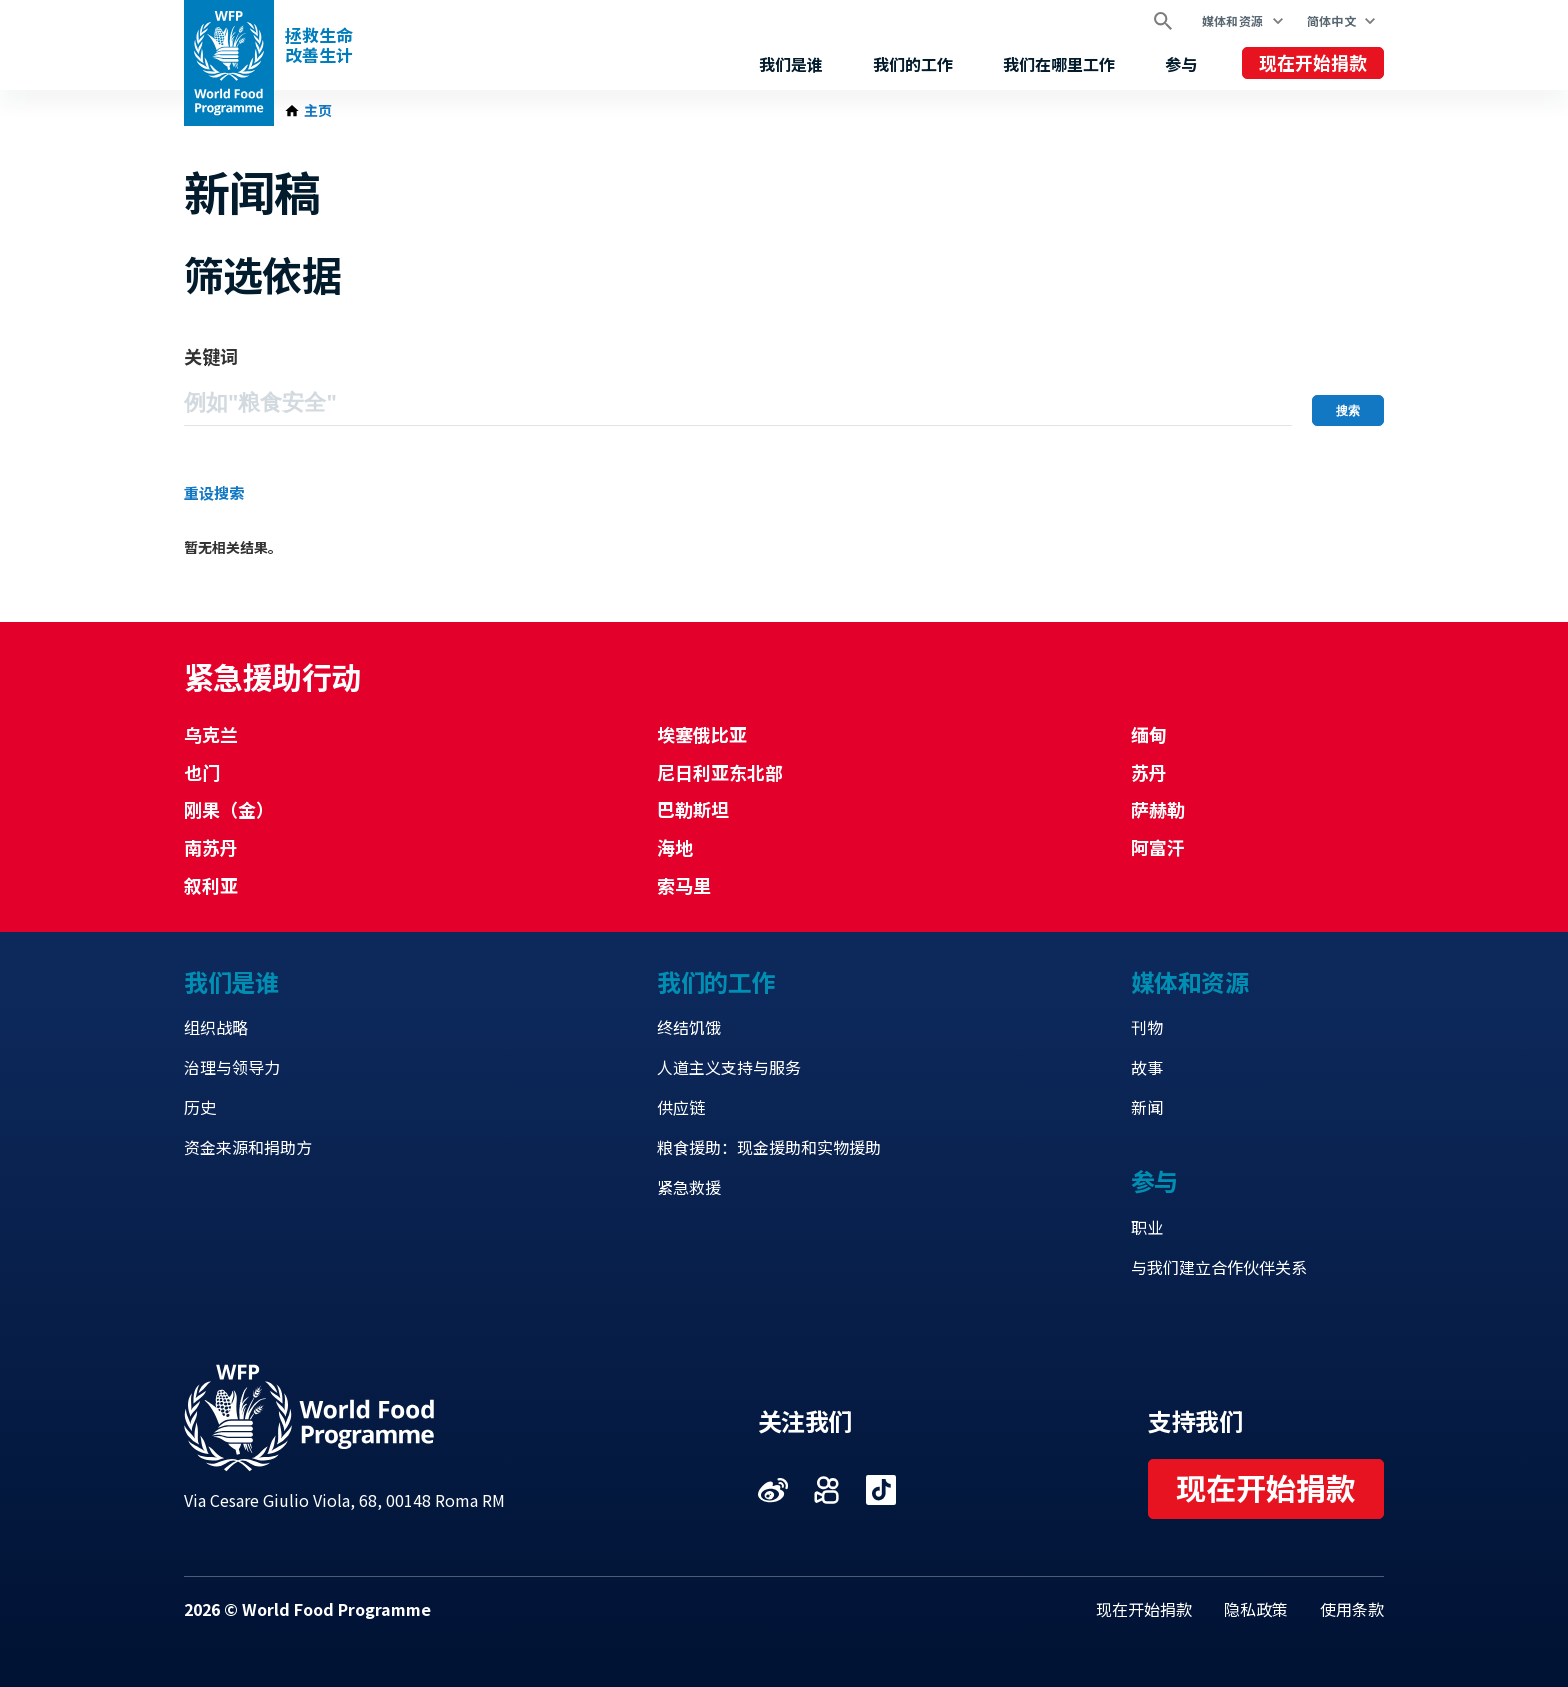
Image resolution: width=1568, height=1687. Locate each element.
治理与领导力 (232, 1067)
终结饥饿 (689, 1027)
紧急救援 (689, 1187)
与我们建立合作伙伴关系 (1219, 1267)
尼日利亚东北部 (720, 772)
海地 (675, 847)
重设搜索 (214, 492)
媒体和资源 (1233, 20)
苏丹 (1149, 772)
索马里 (684, 885)
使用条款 (1352, 1609)
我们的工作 (913, 64)
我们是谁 (791, 64)
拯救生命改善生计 (319, 45)
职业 (1147, 1227)
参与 (1181, 64)
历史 (200, 1107)
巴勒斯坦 (693, 809)
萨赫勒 (1158, 809)
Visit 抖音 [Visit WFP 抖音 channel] (881, 1490)
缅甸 (1149, 734)
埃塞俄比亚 (702, 734)
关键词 (211, 356)
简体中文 (1331, 20)
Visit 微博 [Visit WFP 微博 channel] (773, 1490)
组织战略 (216, 1027)
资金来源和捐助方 (248, 1147)
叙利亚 (211, 885)
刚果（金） (229, 809)
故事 (1147, 1067)
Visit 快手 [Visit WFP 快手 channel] (827, 1490)
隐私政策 (1256, 1609)
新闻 (1147, 1107)
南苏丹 (211, 847)
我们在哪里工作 (1059, 64)
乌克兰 (211, 734)
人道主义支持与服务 (729, 1067)
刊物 (1147, 1027)
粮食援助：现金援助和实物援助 (769, 1147)
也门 (202, 772)
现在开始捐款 (1313, 62)
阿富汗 (1158, 847)
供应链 (681, 1107)
